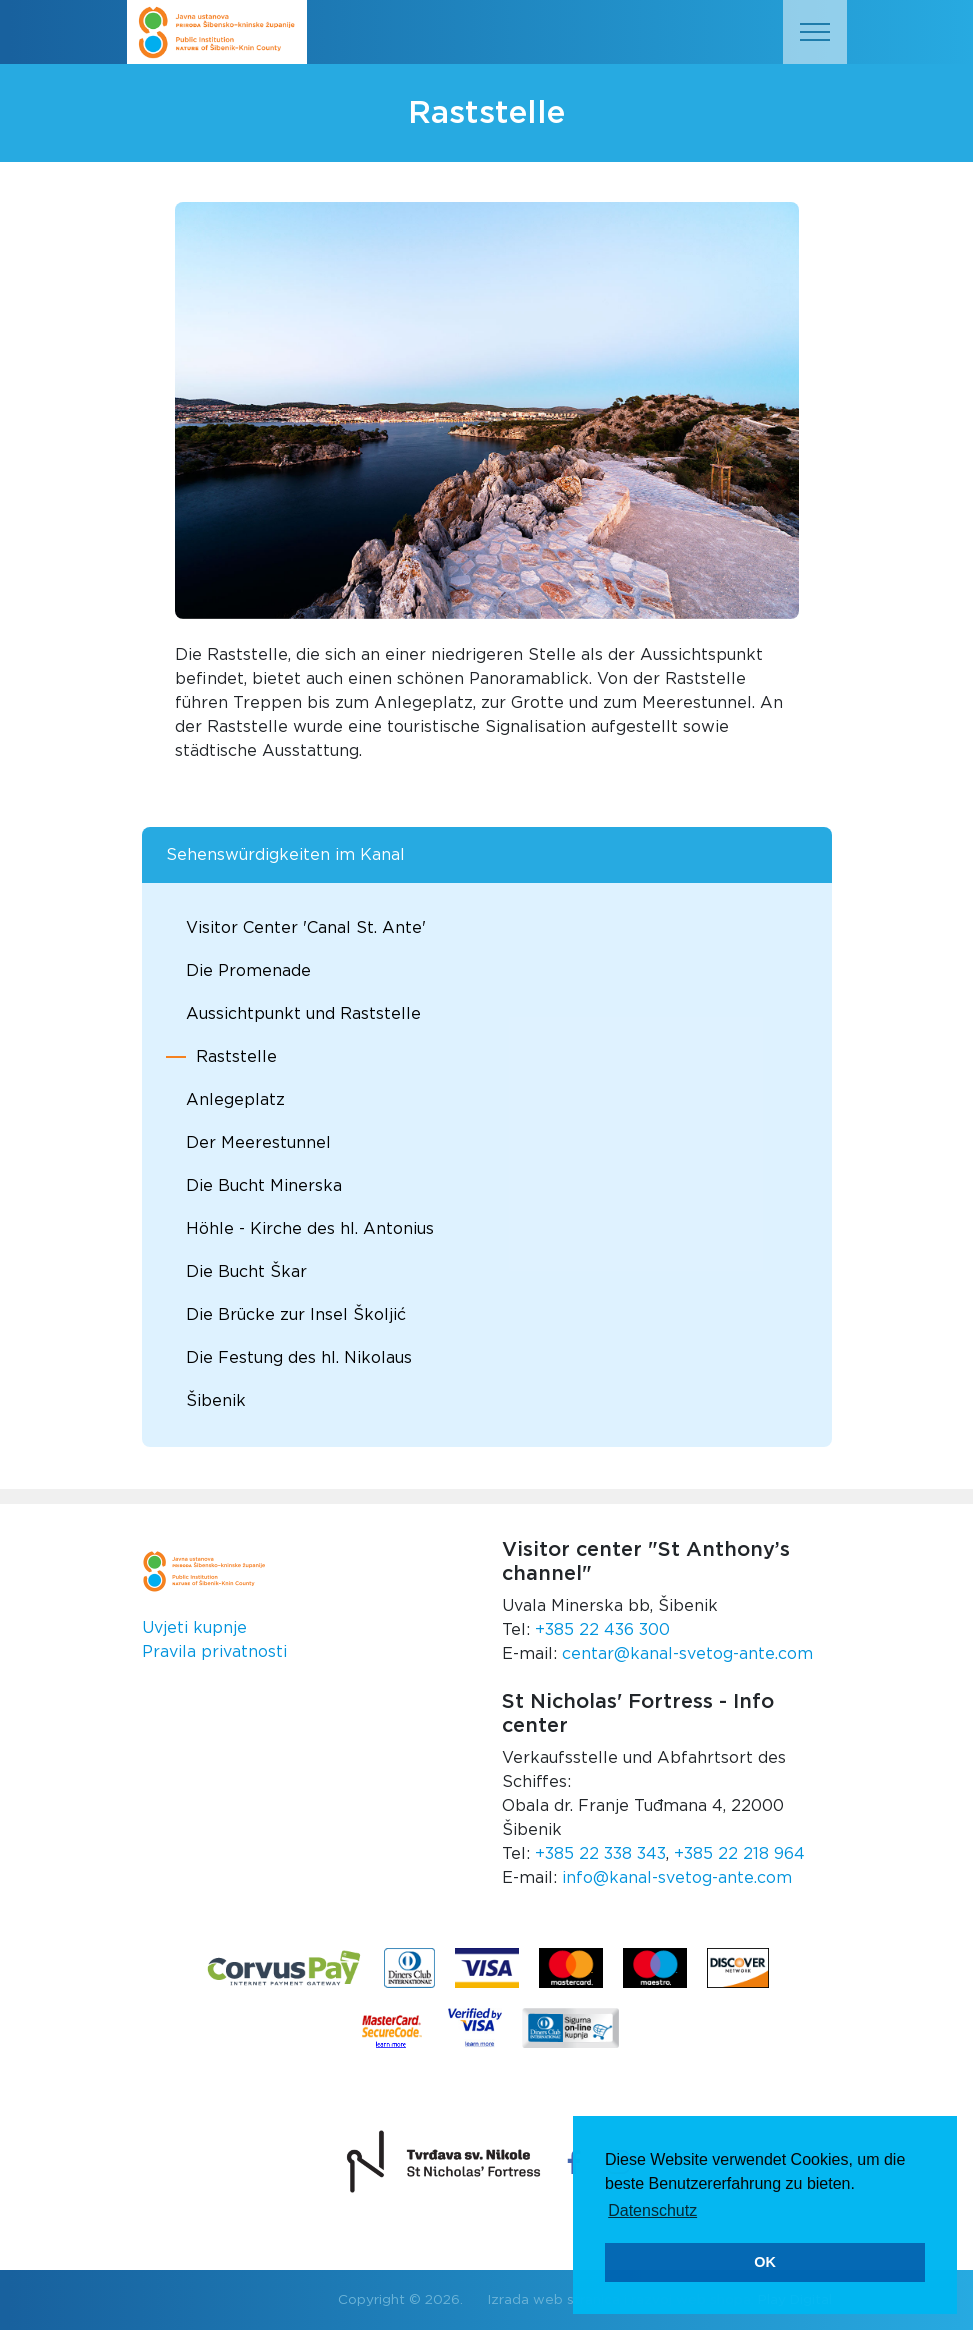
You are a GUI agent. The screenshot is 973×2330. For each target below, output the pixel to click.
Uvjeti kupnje (194, 1628)
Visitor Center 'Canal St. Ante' (306, 928)
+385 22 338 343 (600, 1854)
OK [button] (765, 2262)
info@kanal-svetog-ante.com (677, 1878)
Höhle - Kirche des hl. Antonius (310, 1229)
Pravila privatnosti (214, 1652)
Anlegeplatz (235, 1100)
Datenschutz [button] (652, 2210)
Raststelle (236, 1057)
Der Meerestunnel (258, 1143)
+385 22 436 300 (602, 1630)
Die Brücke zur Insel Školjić (296, 1315)
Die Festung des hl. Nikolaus (299, 1358)
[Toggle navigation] (815, 32)
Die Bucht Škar (246, 1272)
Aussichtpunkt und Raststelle (303, 1014)
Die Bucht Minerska (264, 1186)
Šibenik (216, 1401)
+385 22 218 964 (739, 1854)
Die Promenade (248, 971)
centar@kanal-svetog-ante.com (687, 1654)
